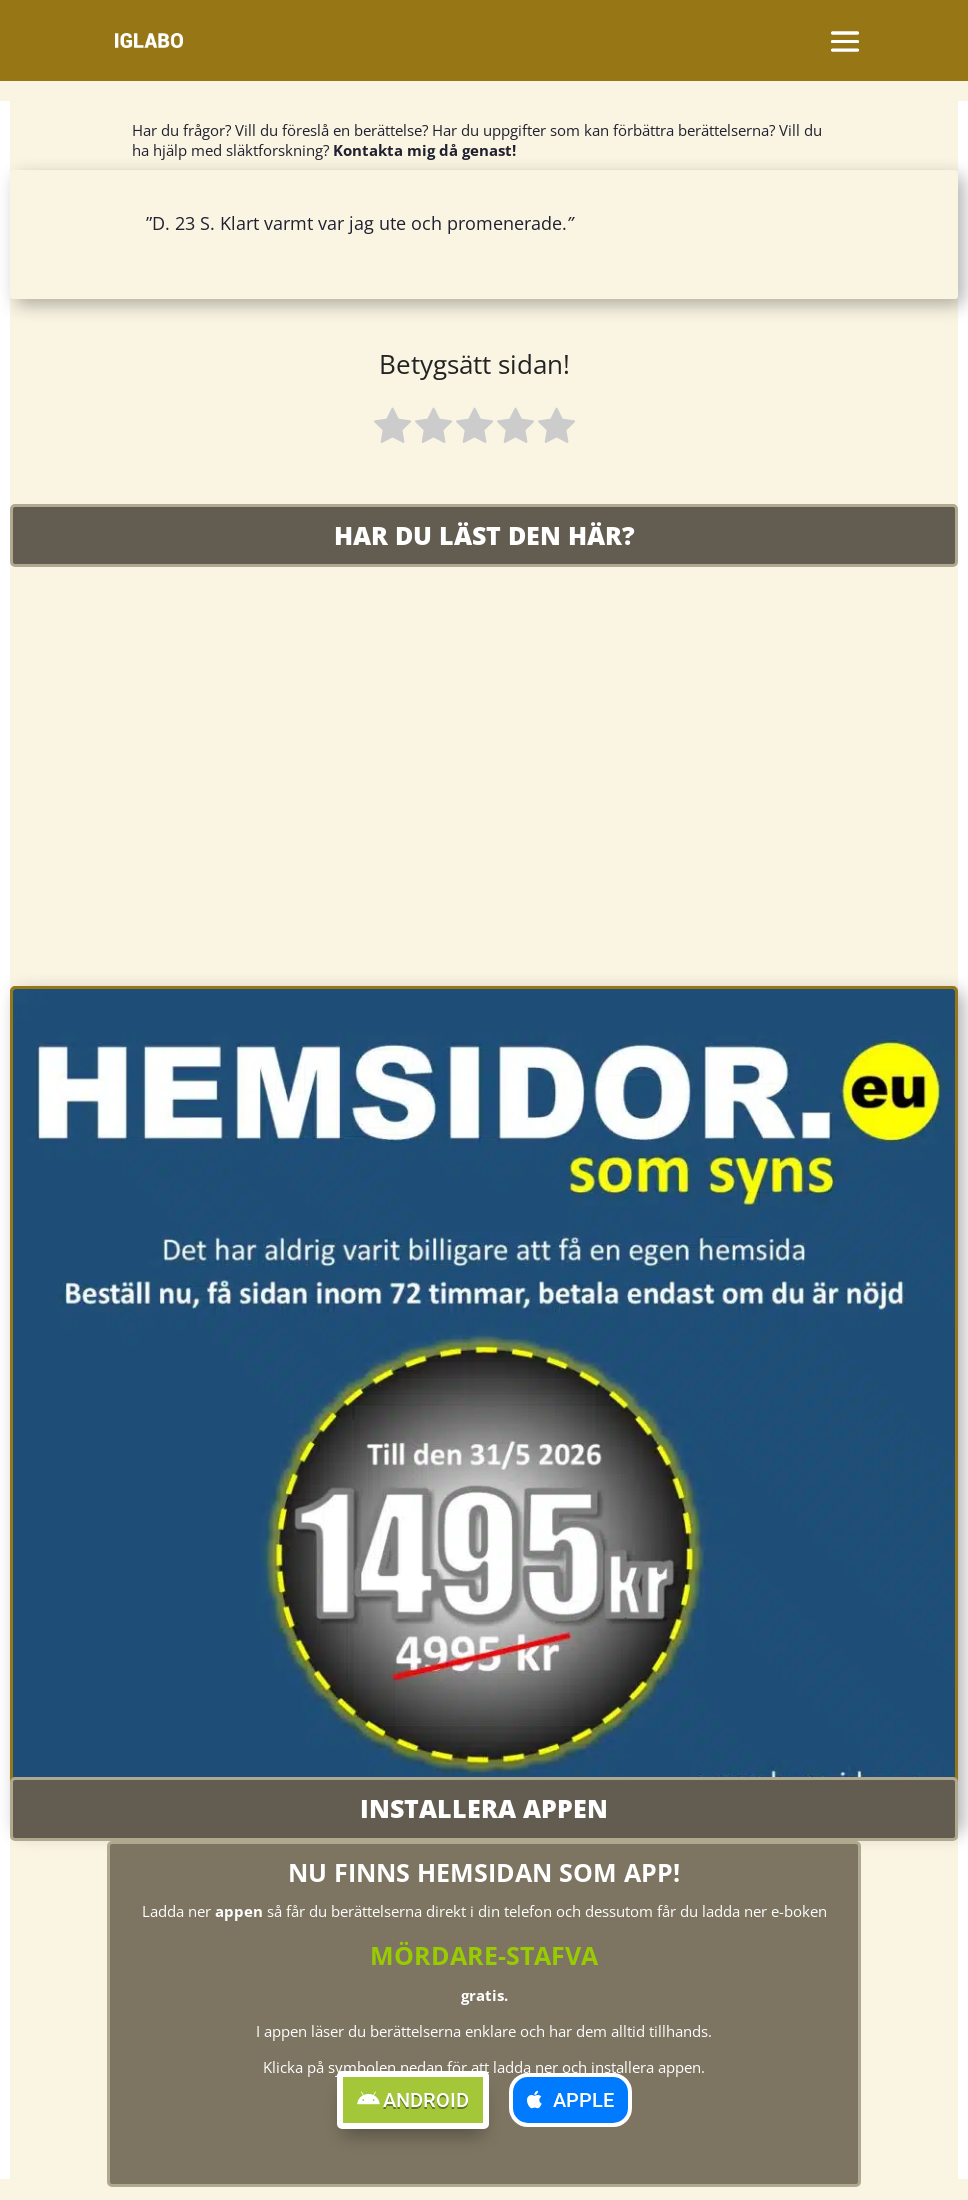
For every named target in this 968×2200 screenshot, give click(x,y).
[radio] (392, 429)
